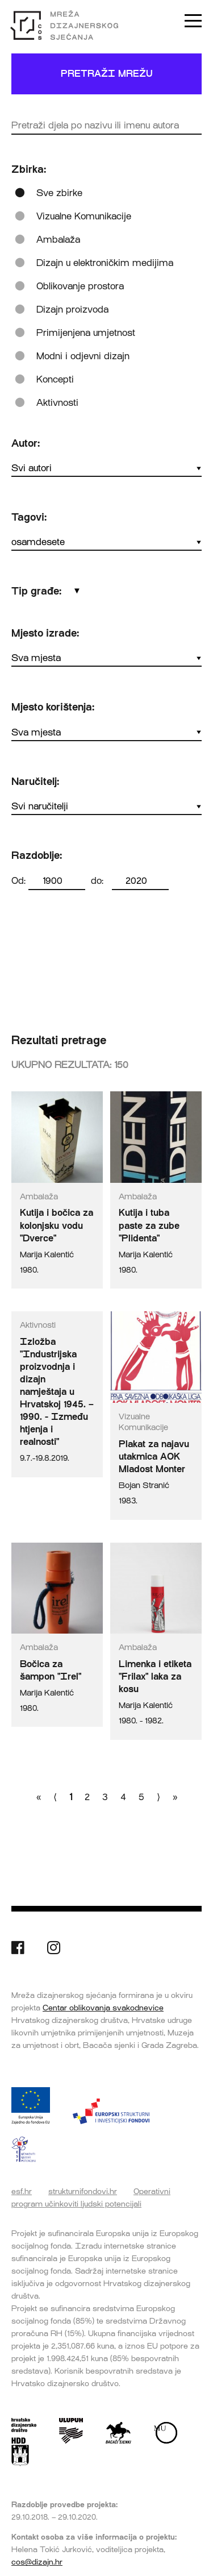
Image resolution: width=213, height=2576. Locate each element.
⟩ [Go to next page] (158, 1797)
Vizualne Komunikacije (83, 216)
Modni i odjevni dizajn (83, 356)
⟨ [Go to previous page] (55, 1797)
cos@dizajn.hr (36, 2561)
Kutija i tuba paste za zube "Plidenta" (149, 1225)
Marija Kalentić (47, 1255)
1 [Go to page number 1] (70, 1797)
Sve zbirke (59, 193)
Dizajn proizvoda (72, 309)
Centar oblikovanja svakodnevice (103, 2007)
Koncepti (55, 379)
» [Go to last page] (175, 1797)
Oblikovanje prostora (80, 286)
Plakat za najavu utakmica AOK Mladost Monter (154, 1456)
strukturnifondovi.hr (82, 2191)
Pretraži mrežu (107, 73)
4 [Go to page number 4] (123, 1797)
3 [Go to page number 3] (105, 1797)
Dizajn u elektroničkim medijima (104, 262)
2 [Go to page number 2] (87, 1797)
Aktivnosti (57, 402)
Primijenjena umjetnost (85, 332)
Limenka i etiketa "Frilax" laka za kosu (155, 1676)
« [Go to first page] (38, 1797)
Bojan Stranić (144, 1485)
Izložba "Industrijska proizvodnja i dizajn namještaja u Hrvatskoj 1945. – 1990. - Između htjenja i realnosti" (57, 1392)
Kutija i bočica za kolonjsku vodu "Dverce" (56, 1225)
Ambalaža (58, 239)
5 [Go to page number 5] (141, 1797)
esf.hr (21, 2191)
